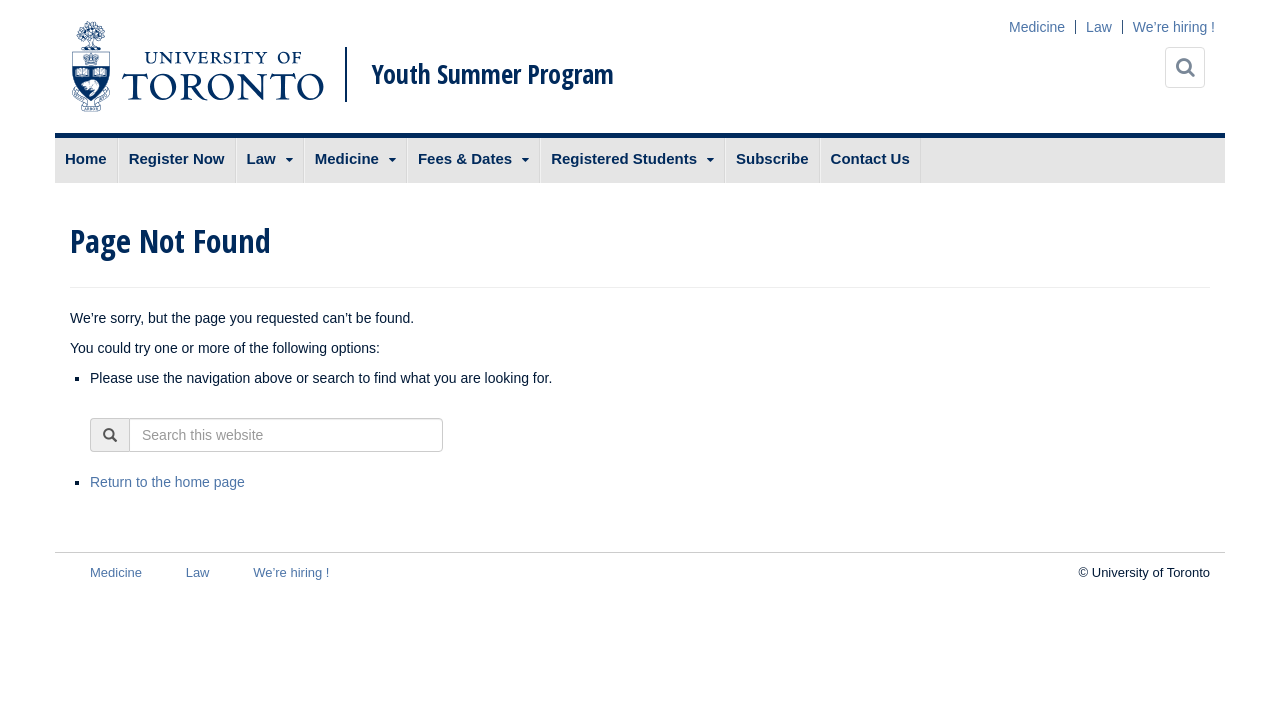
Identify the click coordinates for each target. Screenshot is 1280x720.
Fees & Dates (465, 158)
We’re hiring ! (1174, 27)
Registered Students (624, 158)
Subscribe (772, 158)
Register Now (177, 158)
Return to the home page (167, 482)
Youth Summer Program (493, 74)
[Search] (1185, 67)
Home (86, 158)
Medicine (1037, 27)
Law (1099, 27)
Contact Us (870, 158)
